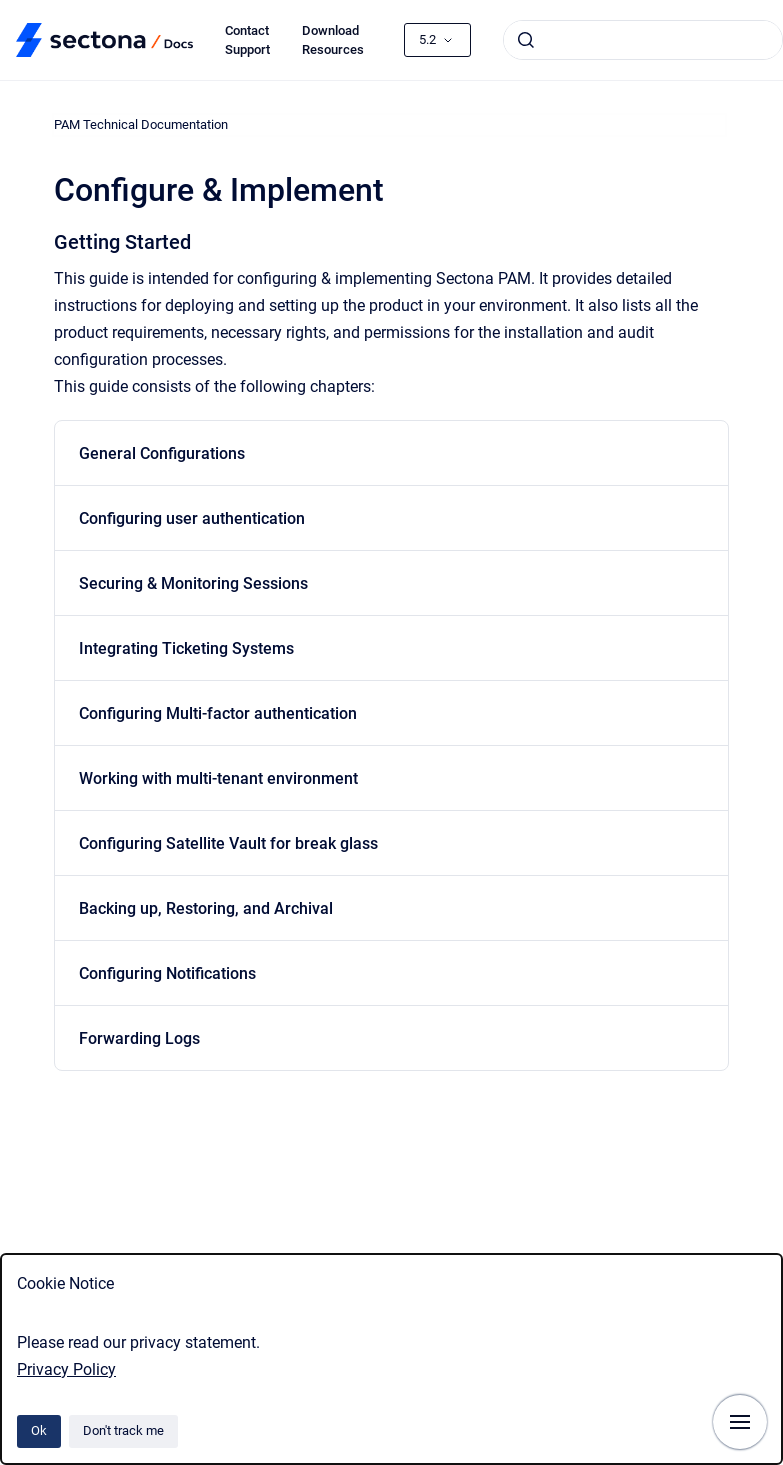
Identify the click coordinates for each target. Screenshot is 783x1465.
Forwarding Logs (139, 1038)
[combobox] (643, 40)
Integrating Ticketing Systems (186, 648)
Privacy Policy (66, 1369)
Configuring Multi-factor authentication (218, 713)
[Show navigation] (740, 1422)
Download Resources (333, 40)
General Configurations (162, 453)
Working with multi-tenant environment (218, 778)
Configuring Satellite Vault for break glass (228, 843)
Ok (39, 1430)
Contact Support (247, 40)
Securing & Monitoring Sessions (193, 583)
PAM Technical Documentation (141, 124)
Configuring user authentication (192, 518)
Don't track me (123, 1430)
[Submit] (526, 40)
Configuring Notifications (167, 973)
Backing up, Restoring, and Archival (206, 908)
